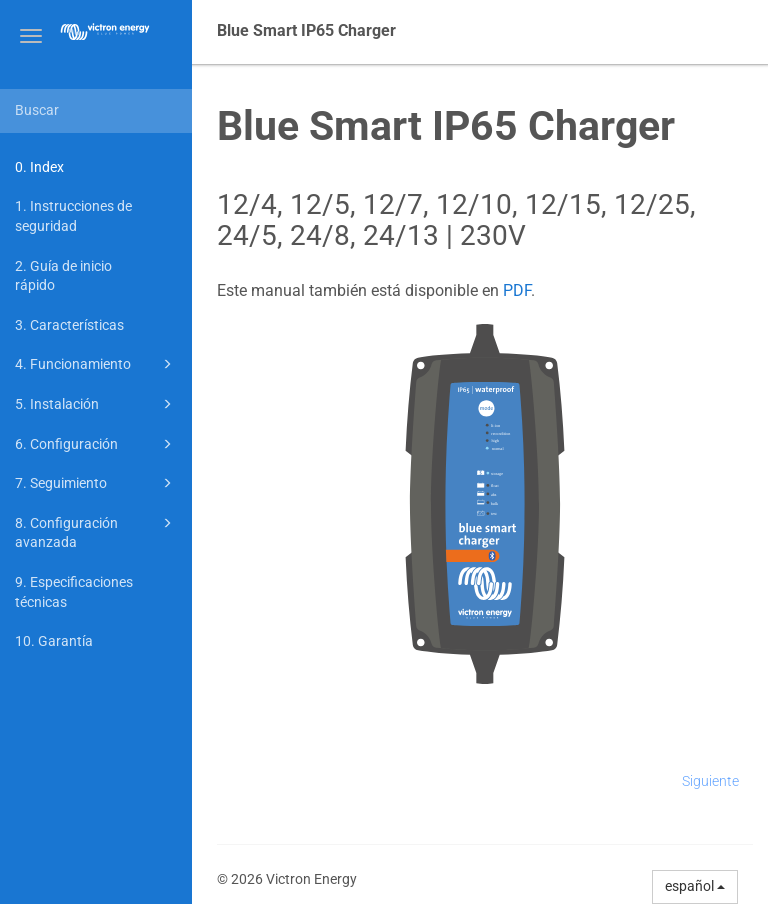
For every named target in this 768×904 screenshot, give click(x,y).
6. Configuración (96, 444)
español (695, 886)
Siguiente (710, 781)
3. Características (69, 325)
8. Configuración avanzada (96, 531)
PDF (517, 290)
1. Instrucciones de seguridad (73, 216)
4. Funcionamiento (96, 364)
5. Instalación (96, 404)
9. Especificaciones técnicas (74, 592)
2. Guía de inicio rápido (63, 276)
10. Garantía (54, 641)
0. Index (39, 167)
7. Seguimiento (96, 483)
